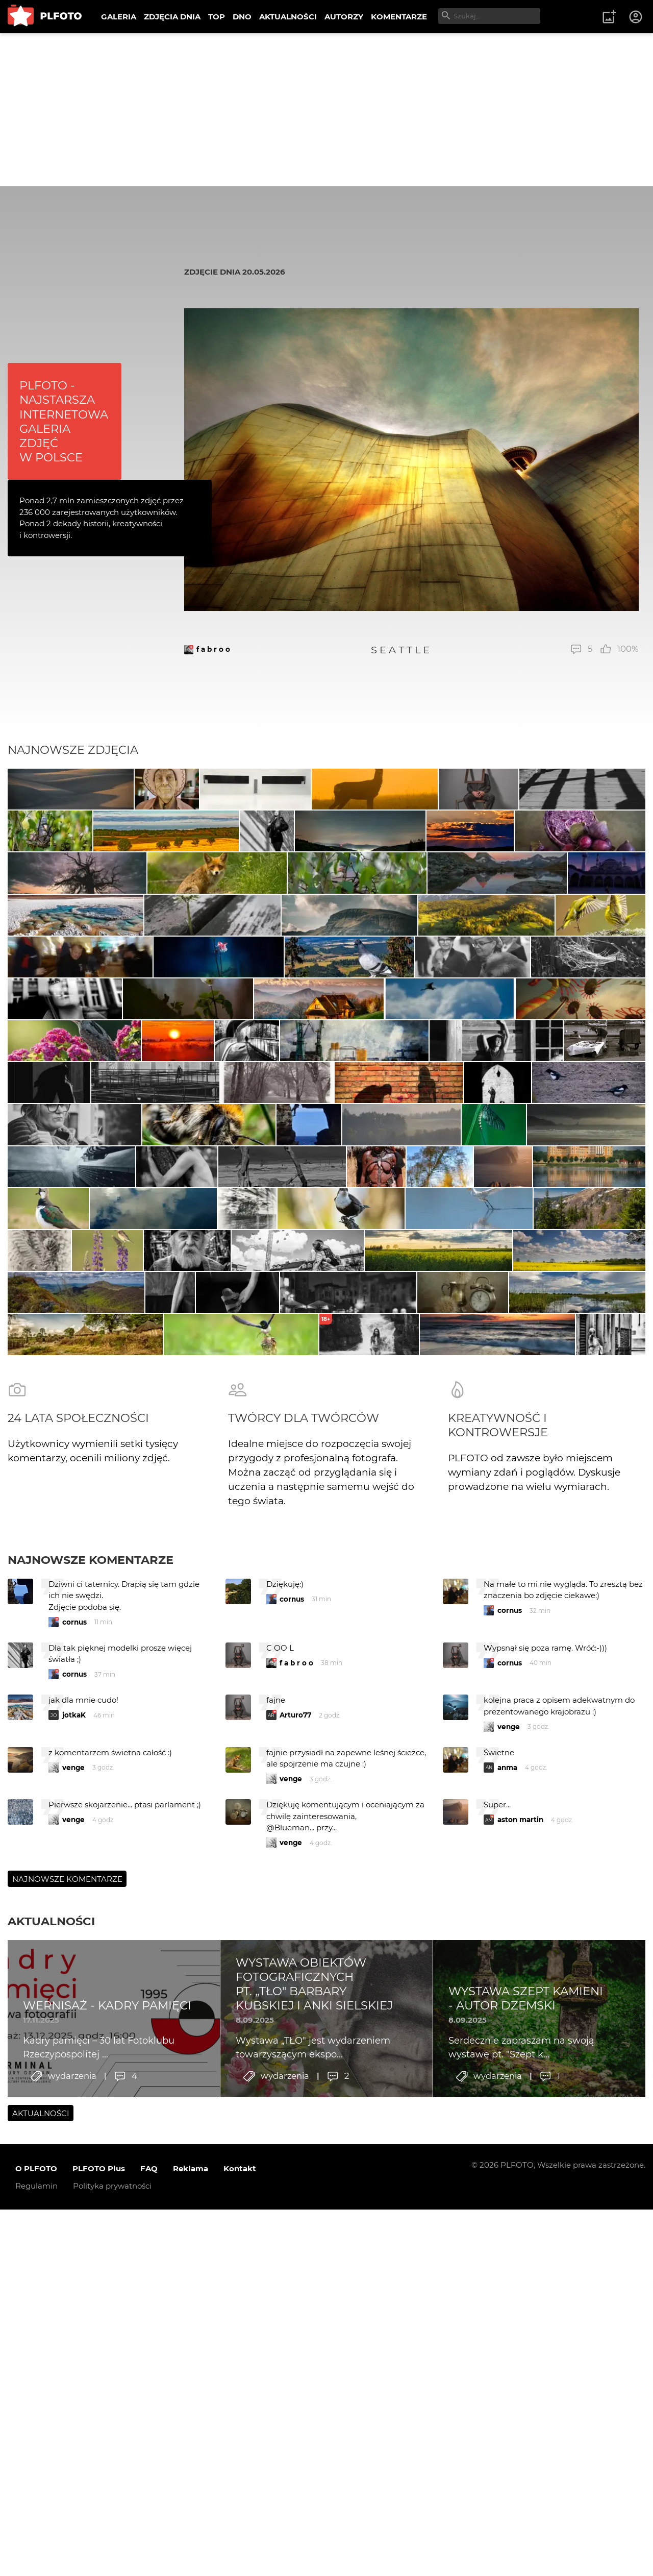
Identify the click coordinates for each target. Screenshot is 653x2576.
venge (508, 2225)
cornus (74, 2121)
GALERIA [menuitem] (118, 16)
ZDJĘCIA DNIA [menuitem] (172, 16)
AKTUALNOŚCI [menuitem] (288, 16)
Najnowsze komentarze (90, 2059)
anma (507, 2266)
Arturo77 (295, 2214)
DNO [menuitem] (242, 16)
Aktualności (51, 2420)
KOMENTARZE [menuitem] (399, 16)
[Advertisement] (326, 109)
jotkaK (74, 2214)
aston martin (520, 2319)
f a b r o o (213, 649)
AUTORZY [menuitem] (343, 16)
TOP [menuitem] (216, 16)
